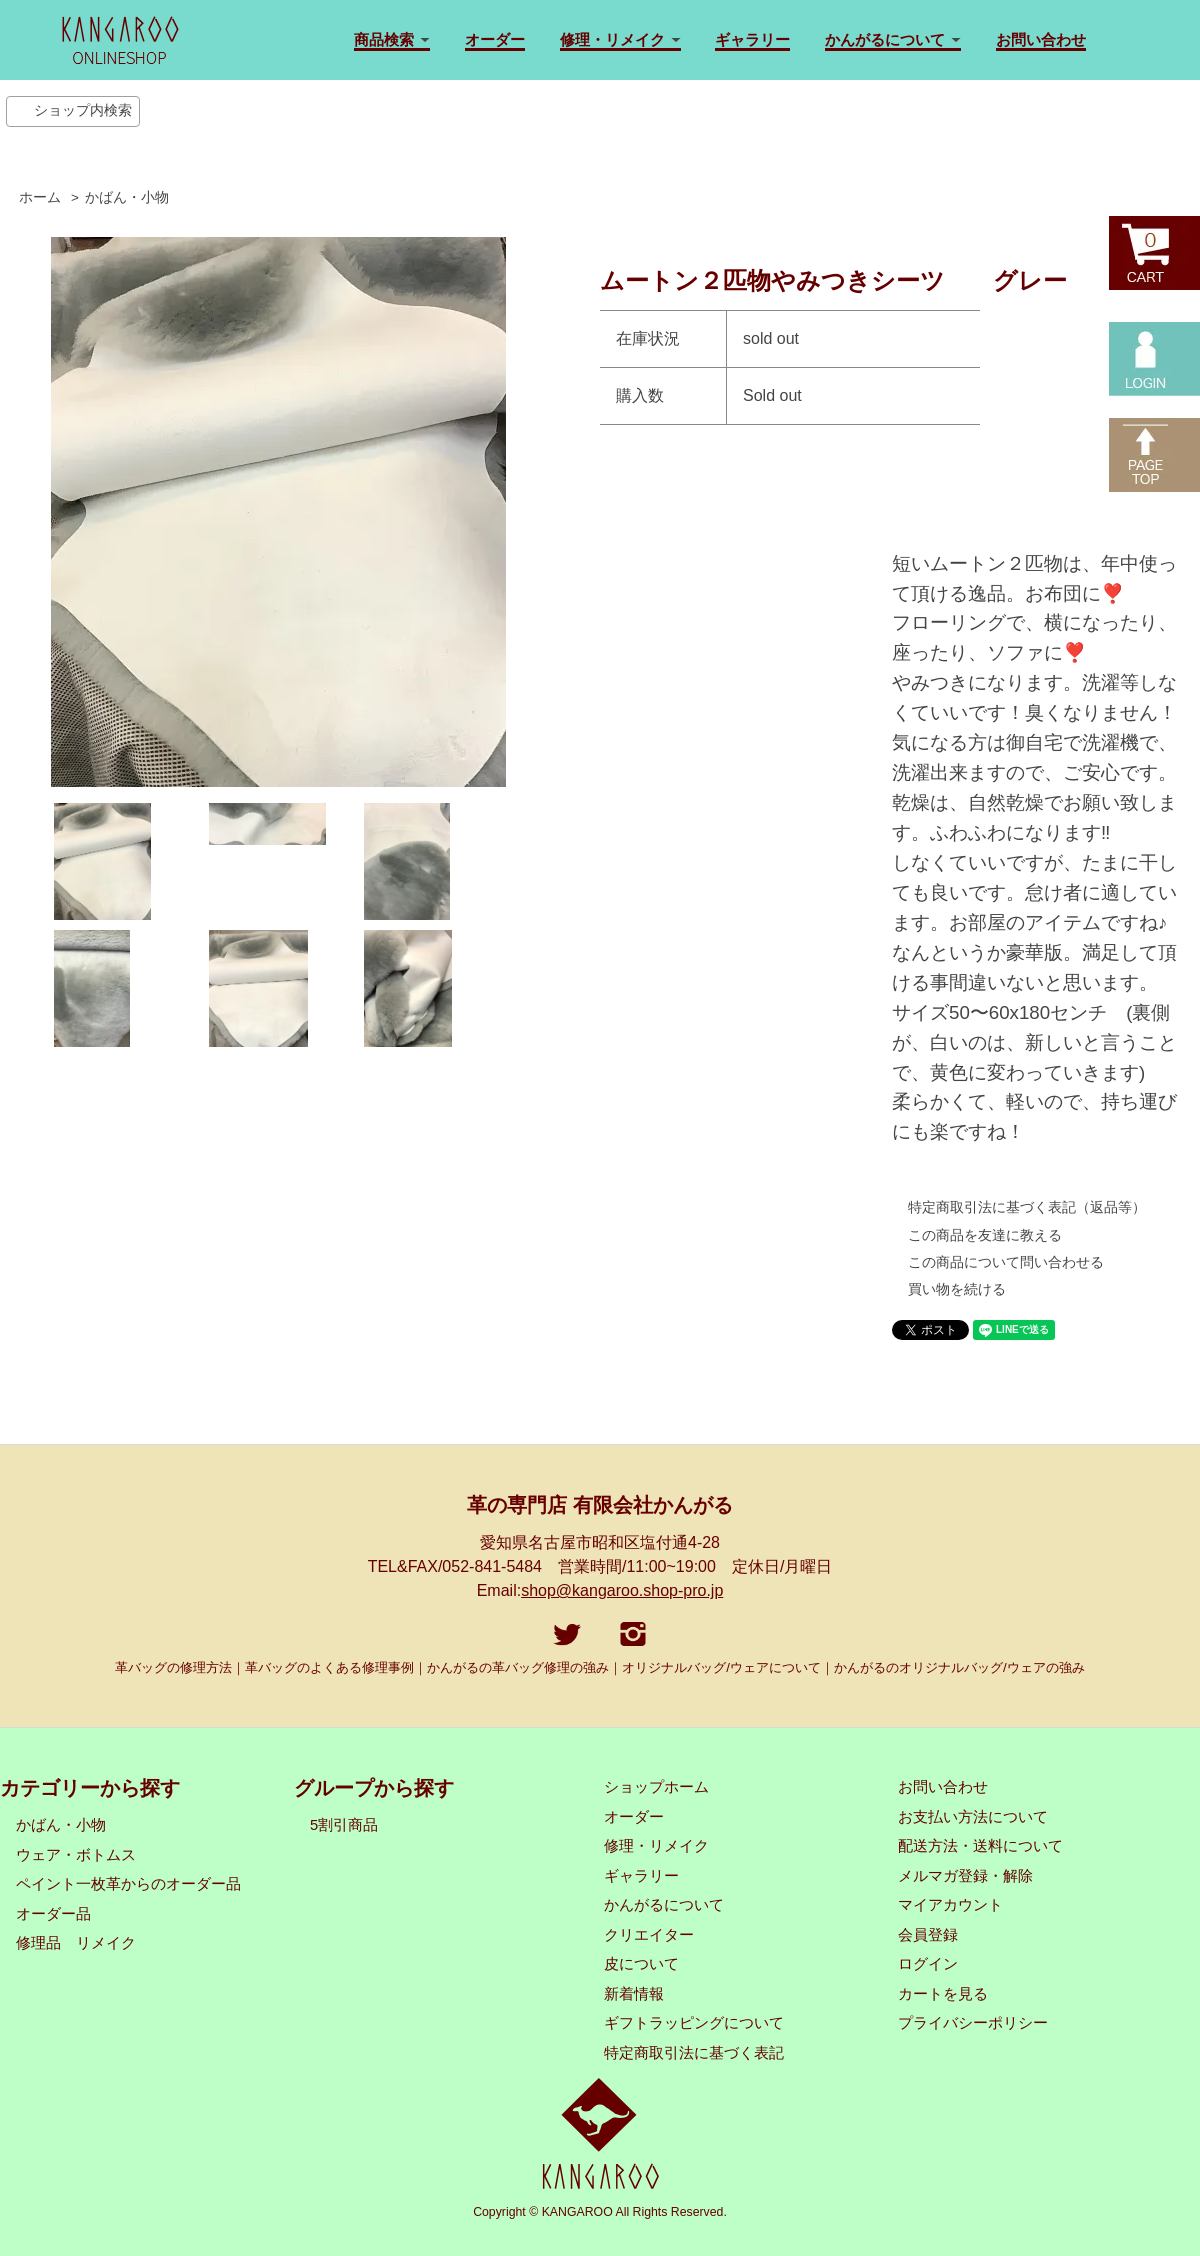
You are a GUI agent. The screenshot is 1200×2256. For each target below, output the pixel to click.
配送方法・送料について (980, 1846)
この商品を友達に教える (985, 1235)
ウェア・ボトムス (76, 1855)
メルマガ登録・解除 (965, 1876)
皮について (641, 1964)
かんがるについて (664, 1905)
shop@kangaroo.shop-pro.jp (622, 1590)
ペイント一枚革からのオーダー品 (128, 1884)
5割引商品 (344, 1825)
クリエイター (649, 1935)
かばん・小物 (127, 197)
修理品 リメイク (76, 1943)
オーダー (495, 39)
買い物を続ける (957, 1289)
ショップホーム (656, 1787)
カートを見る (943, 1994)
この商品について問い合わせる (1006, 1262)
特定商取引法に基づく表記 (694, 2053)
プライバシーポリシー (973, 2023)
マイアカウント (950, 1905)
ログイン (928, 1964)
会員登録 (928, 1935)
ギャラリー (752, 39)
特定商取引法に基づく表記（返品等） (1027, 1207)
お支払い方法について (973, 1817)
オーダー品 (53, 1914)
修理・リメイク (656, 1846)
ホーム (40, 197)
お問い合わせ (1041, 39)
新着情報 (634, 1994)
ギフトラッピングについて (694, 2023)
